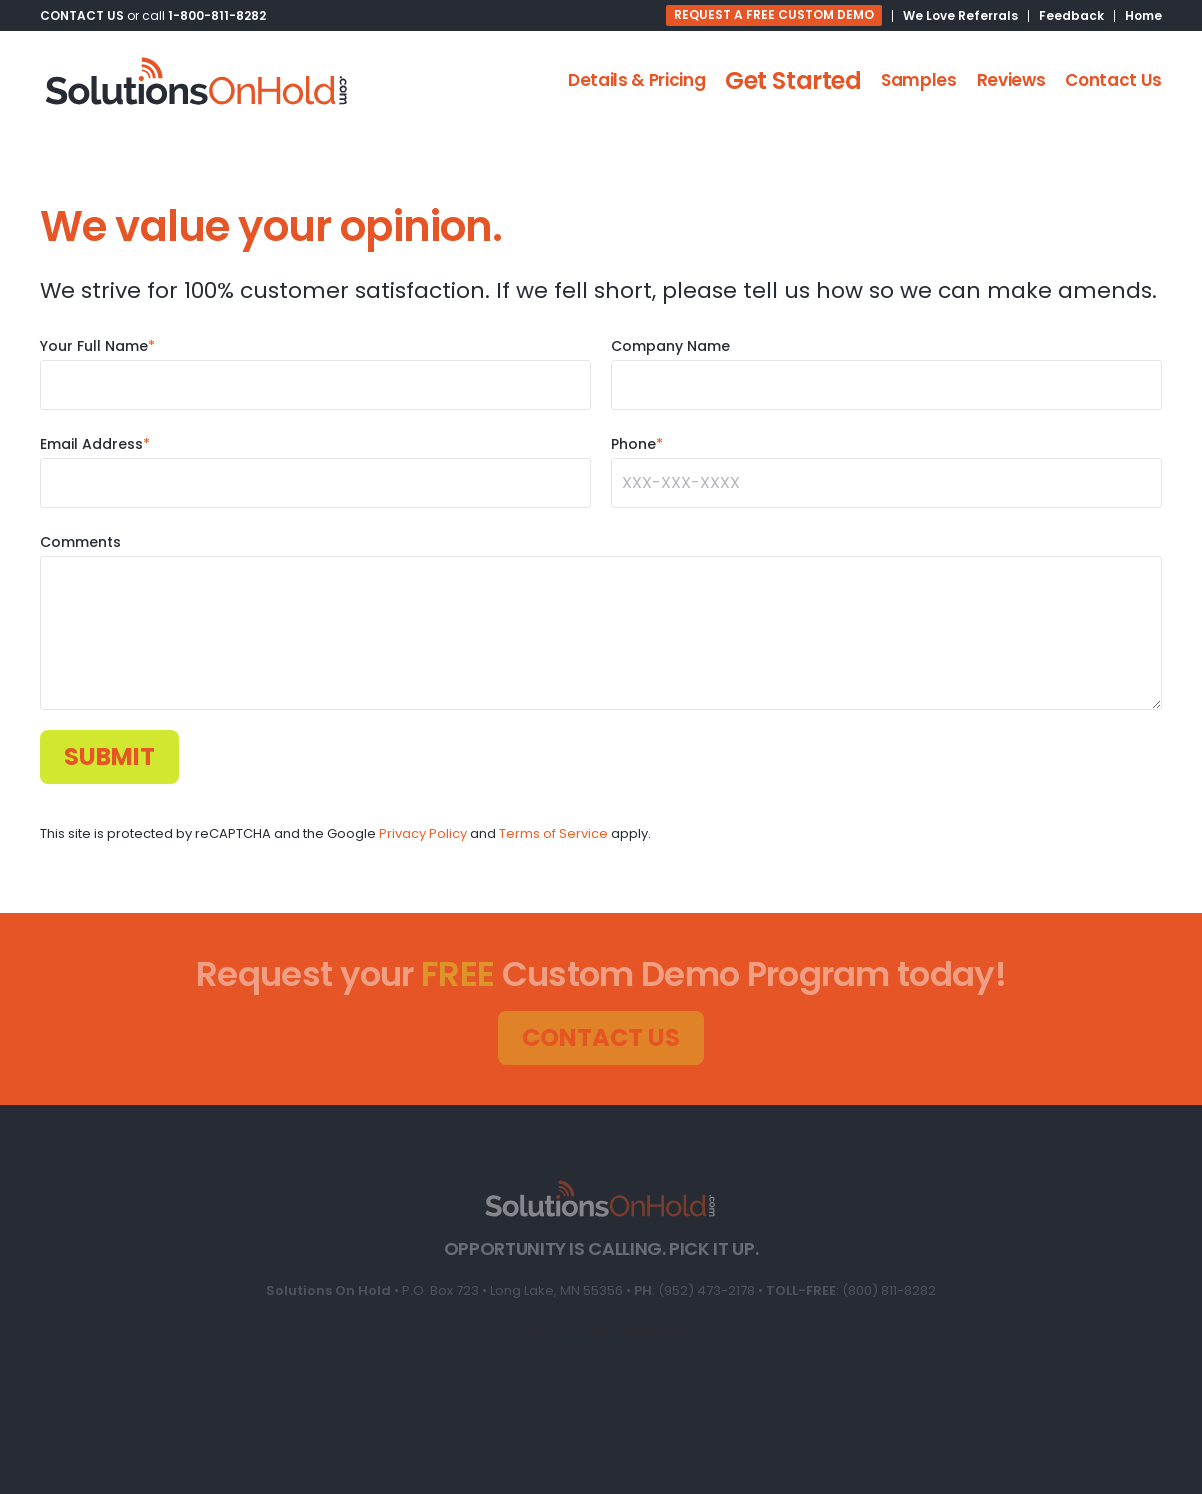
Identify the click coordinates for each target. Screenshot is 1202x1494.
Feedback (1071, 15)
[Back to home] (197, 81)
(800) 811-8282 (889, 1290)
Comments (80, 542)
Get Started (793, 80)
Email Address (95, 444)
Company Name (670, 346)
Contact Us (1113, 80)
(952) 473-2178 (706, 1290)
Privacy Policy (423, 833)
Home (1143, 15)
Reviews (1011, 80)
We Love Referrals (960, 15)
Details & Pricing (636, 80)
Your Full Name (97, 346)
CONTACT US (82, 15)
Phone (637, 444)
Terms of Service (553, 833)
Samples (919, 80)
